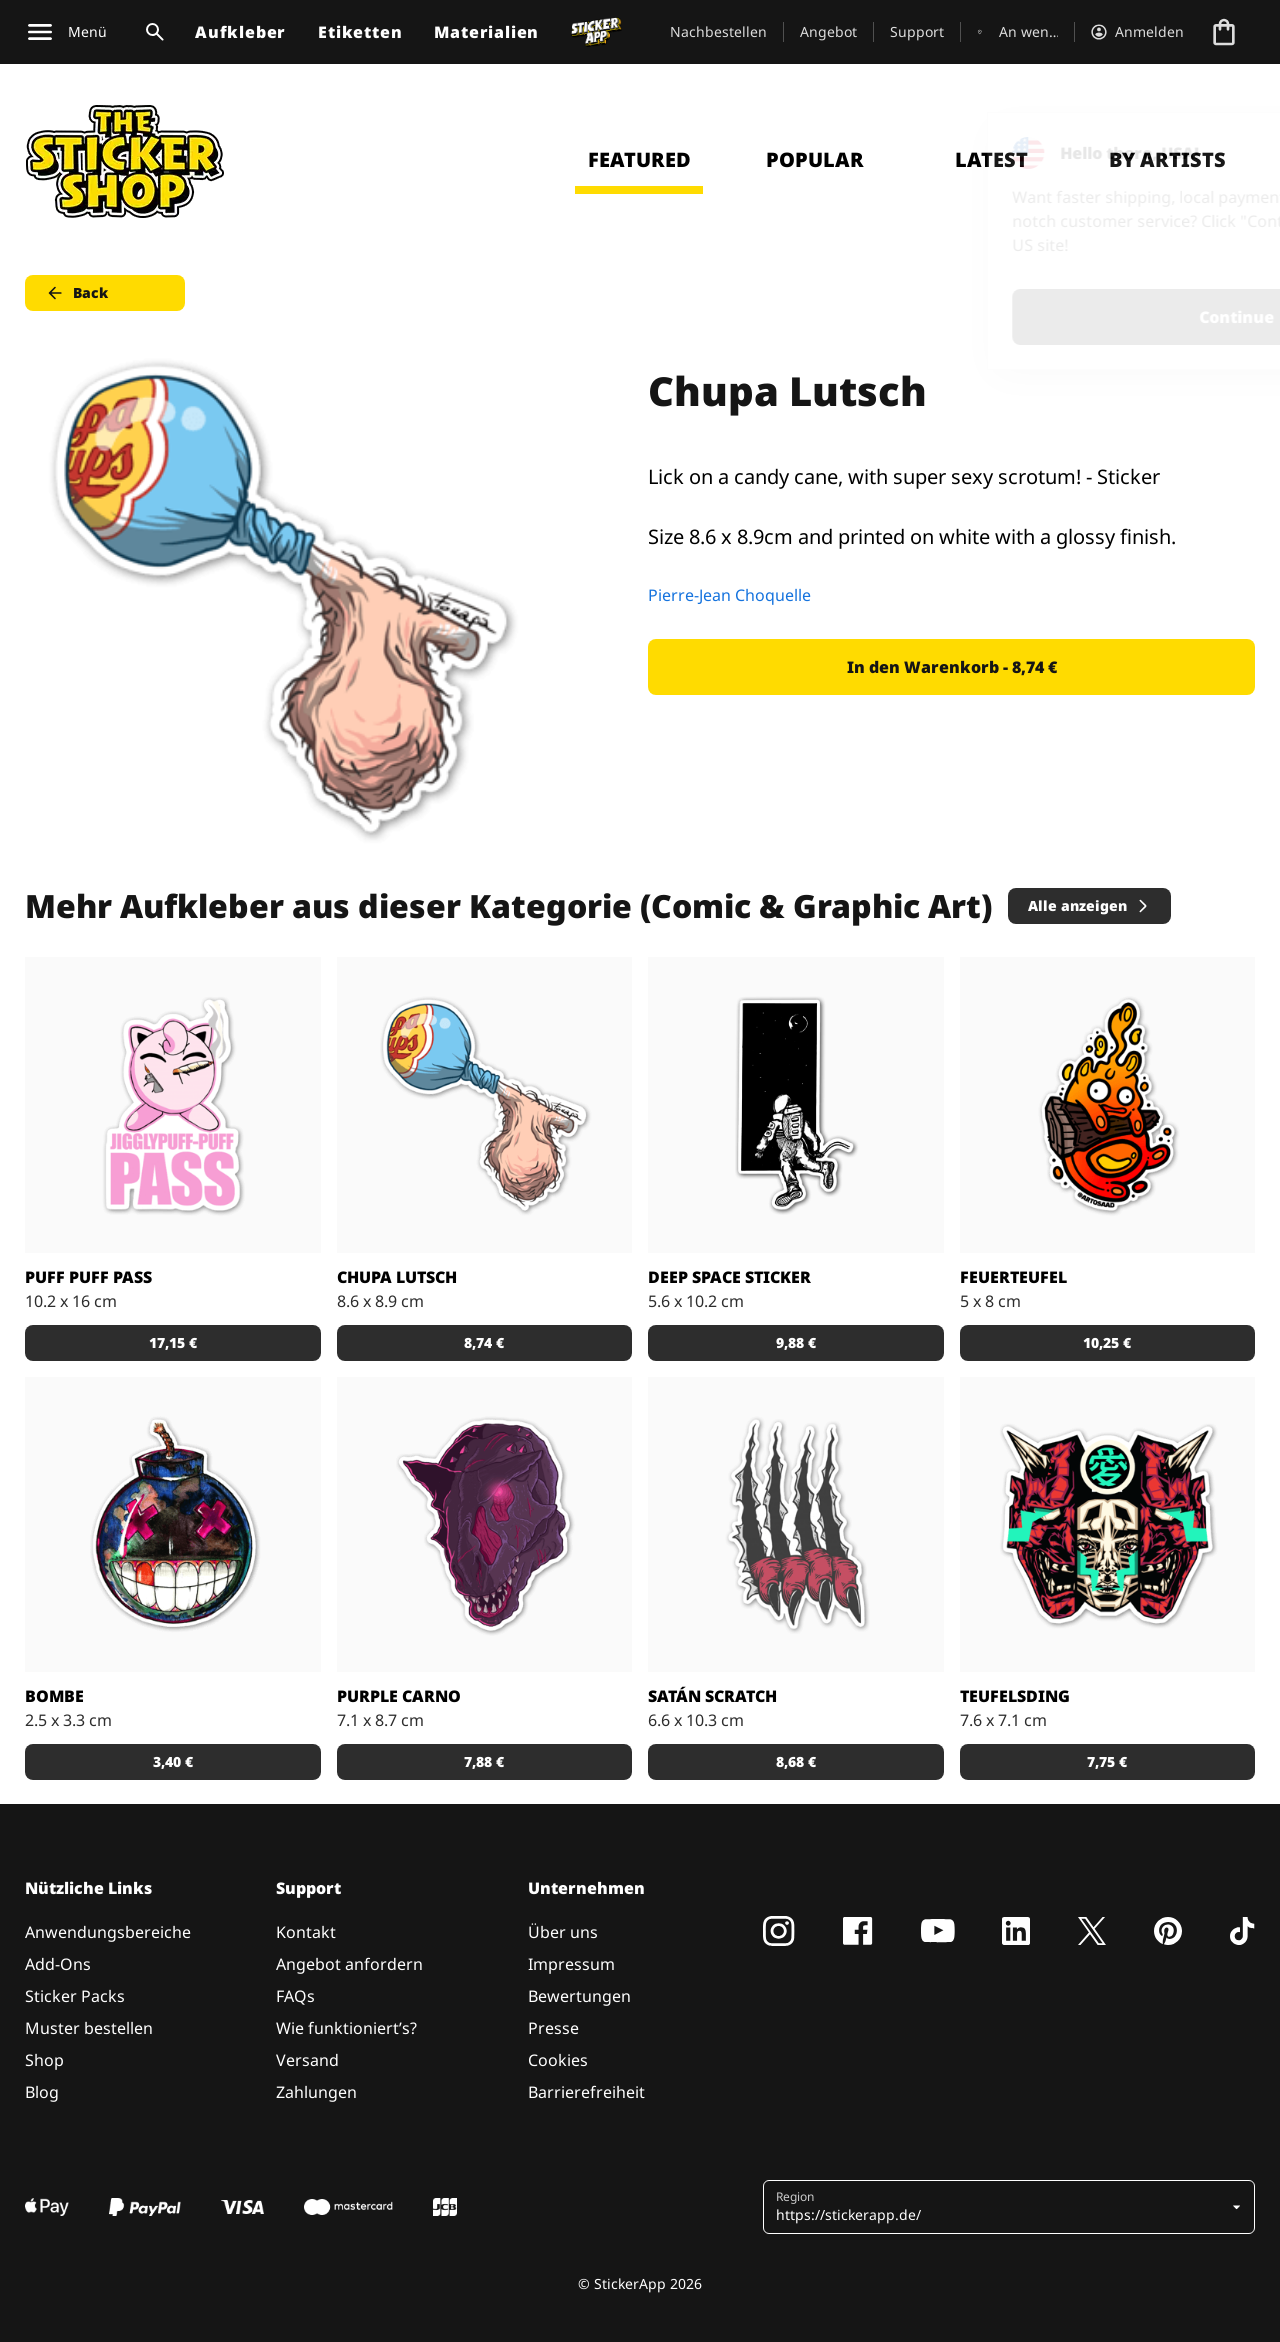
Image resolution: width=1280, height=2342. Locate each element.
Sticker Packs (75, 1996)
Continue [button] (1011, 317)
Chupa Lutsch (397, 1277)
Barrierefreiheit (586, 2092)
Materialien (486, 32)
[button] (1001, 2207)
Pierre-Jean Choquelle (729, 595)
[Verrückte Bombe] (173, 1525)
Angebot (828, 31)
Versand (307, 2060)
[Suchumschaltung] (151, 32)
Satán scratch (712, 1696)
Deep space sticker (729, 1277)
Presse (553, 2028)
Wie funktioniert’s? (346, 2028)
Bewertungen (579, 1996)
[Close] (1219, 153)
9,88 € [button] (796, 1342)
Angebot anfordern (349, 1964)
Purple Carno (399, 1696)
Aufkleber (240, 32)
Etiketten (360, 32)
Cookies (558, 2060)
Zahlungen (316, 2092)
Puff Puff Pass (88, 1277)
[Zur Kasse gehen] (1224, 32)
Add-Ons (58, 1964)
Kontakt (306, 1932)
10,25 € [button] (1107, 1342)
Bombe (54, 1696)
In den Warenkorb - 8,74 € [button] (952, 667)
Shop (44, 2060)
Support (917, 31)
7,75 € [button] (1107, 1761)
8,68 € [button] (796, 1761)
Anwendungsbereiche (108, 1932)
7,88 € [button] (484, 1761)
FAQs (295, 1996)
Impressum (571, 1964)
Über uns (563, 1932)
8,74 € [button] (484, 1342)
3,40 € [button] (173, 1761)
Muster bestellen (89, 2028)
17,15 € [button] (173, 1342)
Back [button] (76, 293)
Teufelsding (1015, 1696)
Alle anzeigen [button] (1089, 905)
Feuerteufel (1013, 1277)
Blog (42, 2092)
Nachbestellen (718, 31)
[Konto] (1137, 32)
